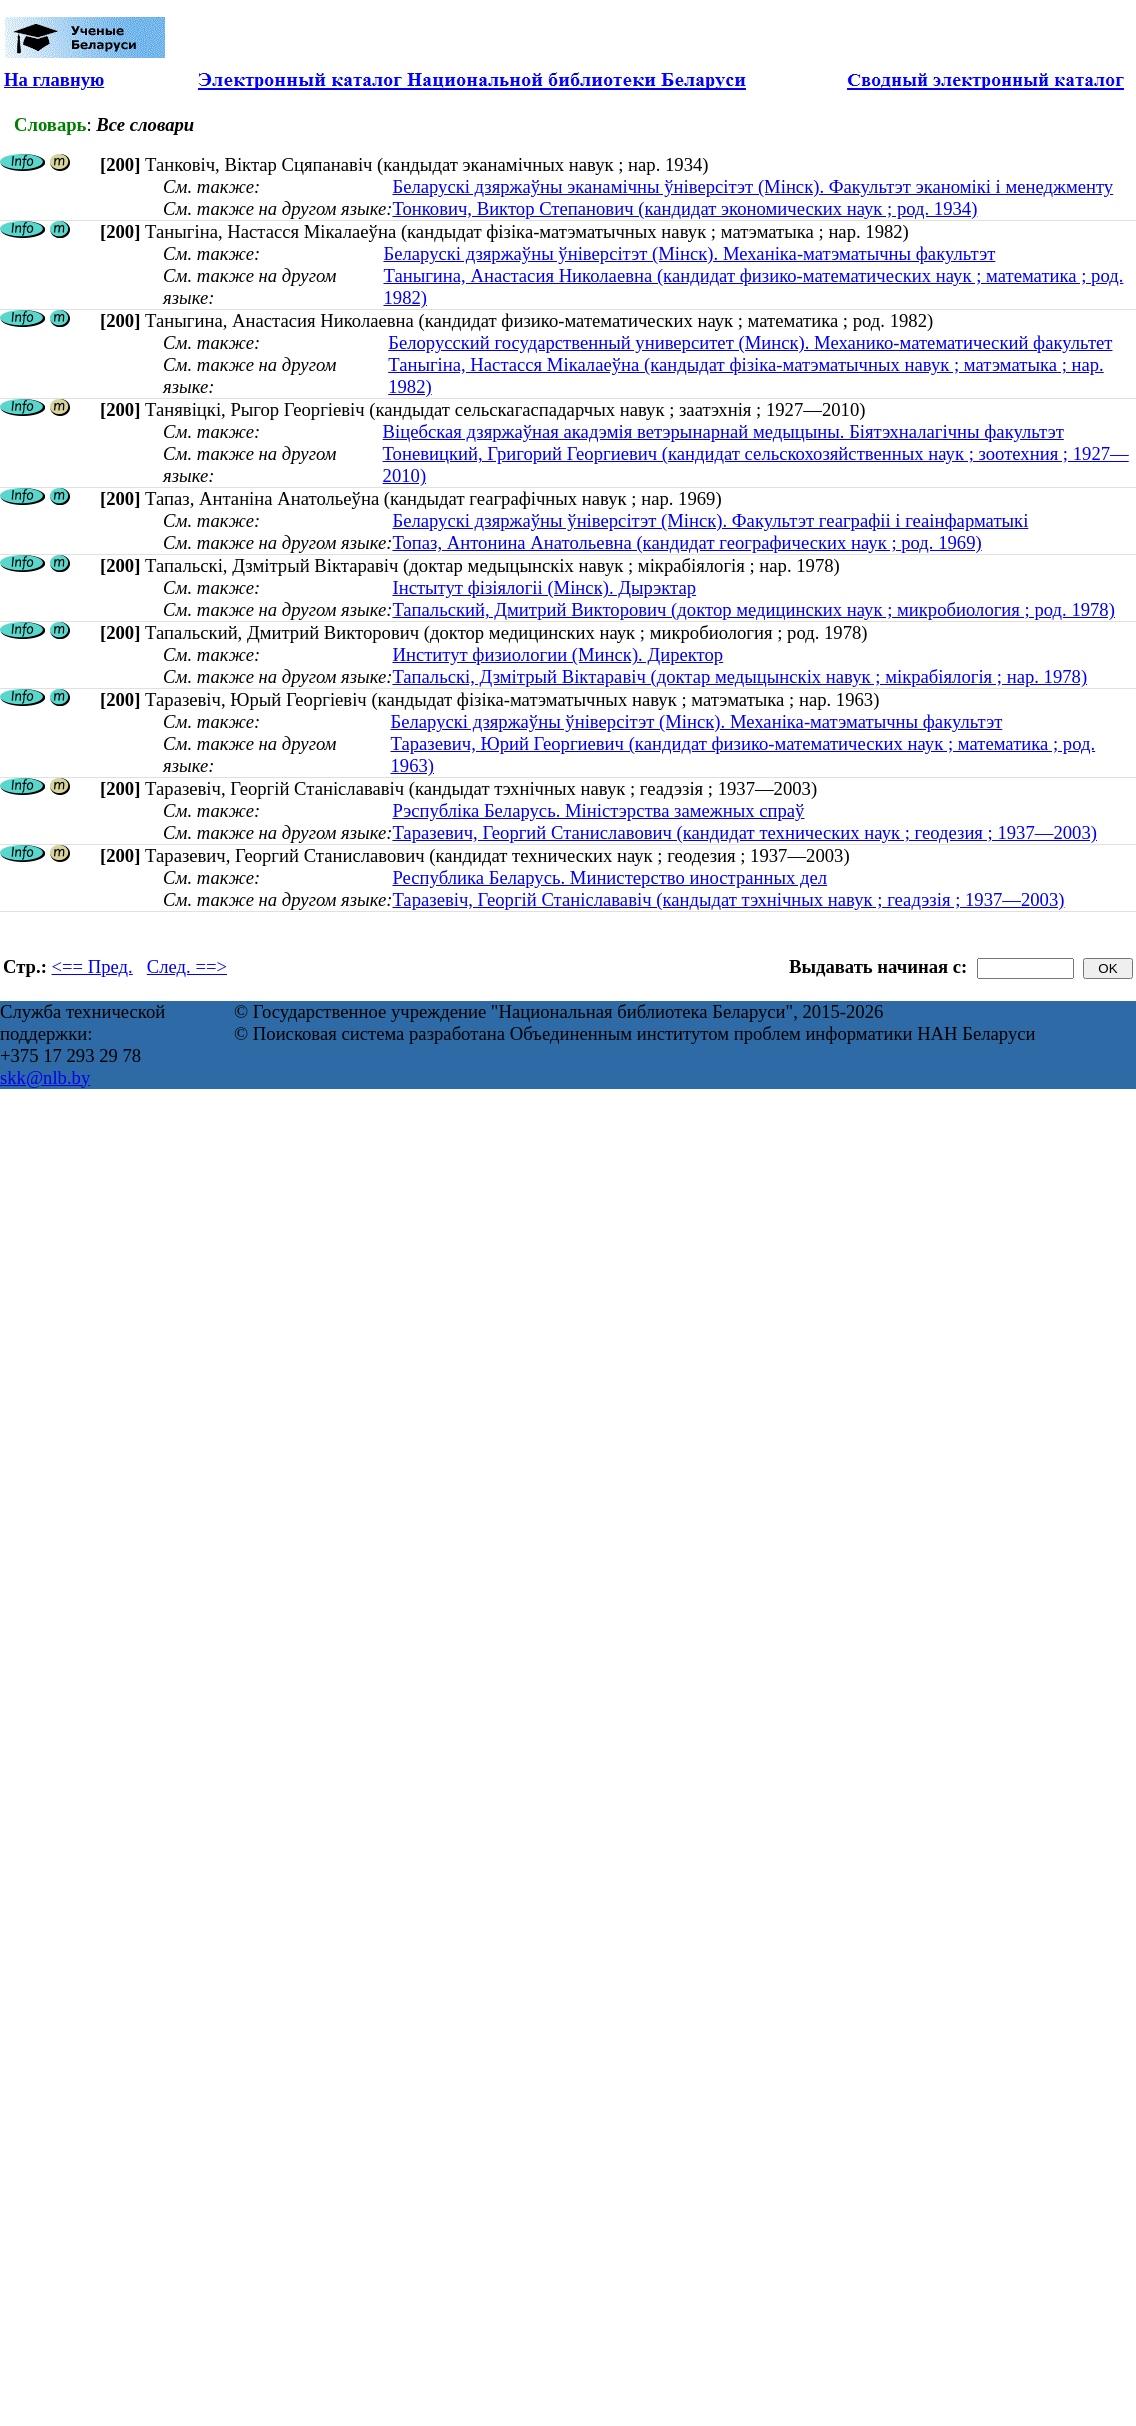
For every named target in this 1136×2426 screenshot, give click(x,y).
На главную (54, 79)
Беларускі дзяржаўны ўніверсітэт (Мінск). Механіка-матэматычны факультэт (689, 253)
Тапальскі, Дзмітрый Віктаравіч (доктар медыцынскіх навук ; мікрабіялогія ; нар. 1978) (739, 676)
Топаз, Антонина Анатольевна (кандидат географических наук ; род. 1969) (686, 542)
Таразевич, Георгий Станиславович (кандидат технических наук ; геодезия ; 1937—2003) (744, 832)
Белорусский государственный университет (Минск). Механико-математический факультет (750, 342)
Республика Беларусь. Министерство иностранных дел (609, 877)
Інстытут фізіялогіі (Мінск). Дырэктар (544, 587)
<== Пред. (92, 966)
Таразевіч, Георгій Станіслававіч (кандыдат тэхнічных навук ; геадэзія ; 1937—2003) (728, 899)
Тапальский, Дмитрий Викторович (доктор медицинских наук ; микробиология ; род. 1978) (753, 609)
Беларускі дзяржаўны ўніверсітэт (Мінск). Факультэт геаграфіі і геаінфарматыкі (710, 520)
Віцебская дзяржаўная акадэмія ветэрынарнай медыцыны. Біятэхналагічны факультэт (723, 431)
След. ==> (187, 966)
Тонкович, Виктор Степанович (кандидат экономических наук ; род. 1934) (684, 208)
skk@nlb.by (45, 1077)
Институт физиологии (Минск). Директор (557, 654)
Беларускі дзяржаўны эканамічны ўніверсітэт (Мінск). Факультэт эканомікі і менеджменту (752, 186)
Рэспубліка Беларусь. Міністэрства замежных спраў (598, 810)
